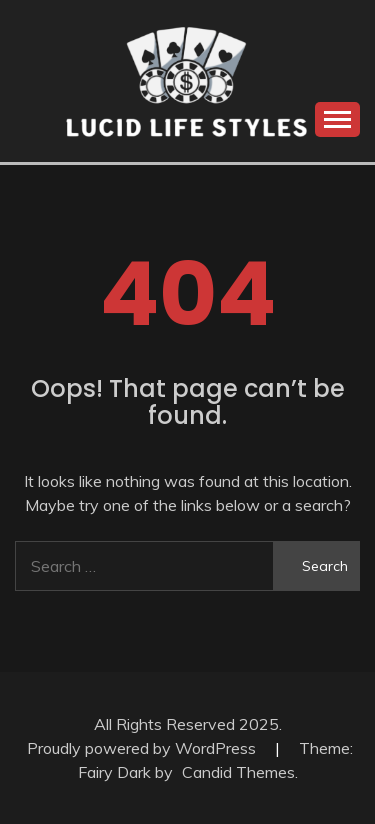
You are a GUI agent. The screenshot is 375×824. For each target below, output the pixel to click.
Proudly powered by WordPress (143, 748)
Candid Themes (238, 772)
